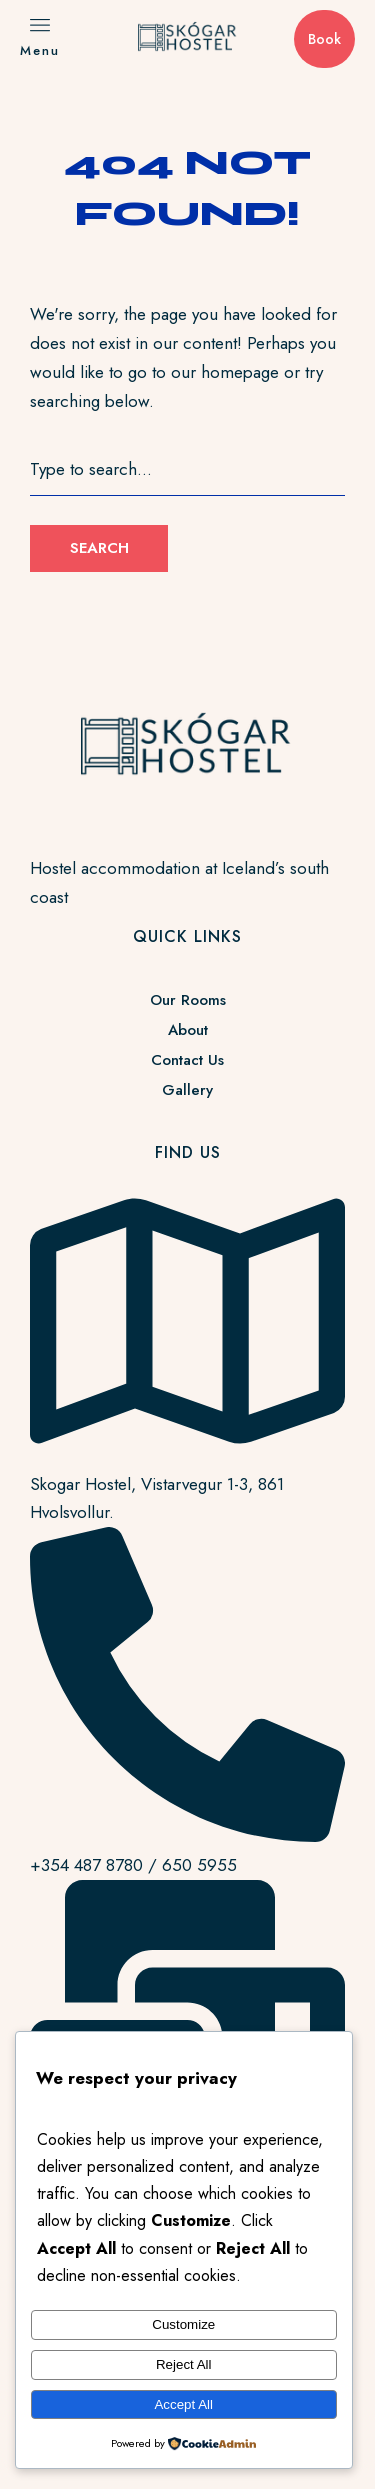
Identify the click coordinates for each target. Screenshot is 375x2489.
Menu (40, 50)
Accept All (183, 2404)
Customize (183, 2324)
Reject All (184, 2364)
